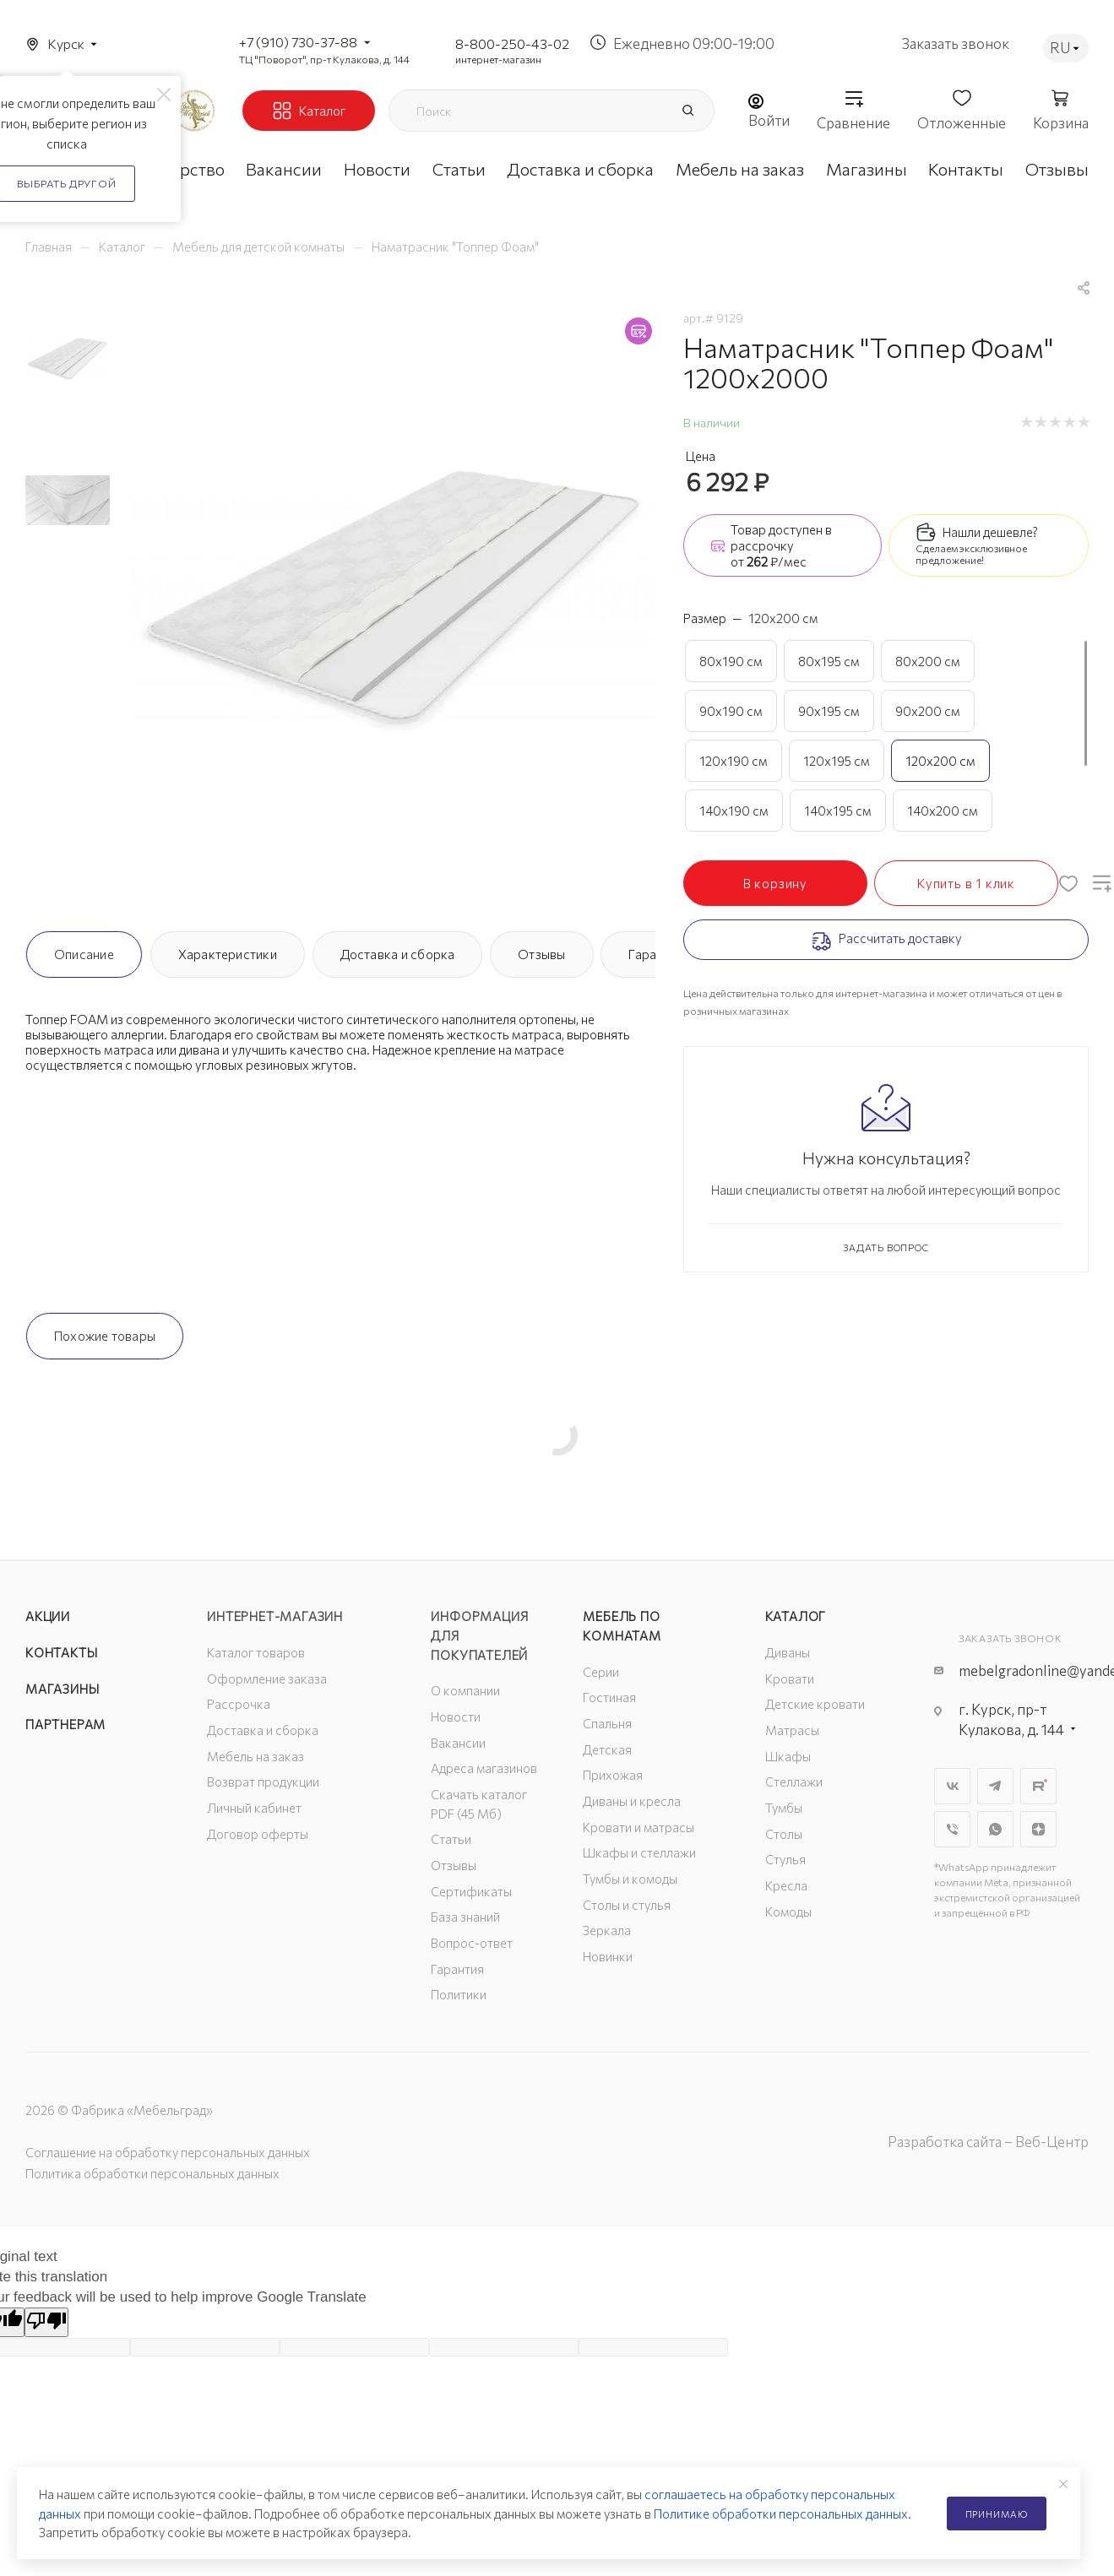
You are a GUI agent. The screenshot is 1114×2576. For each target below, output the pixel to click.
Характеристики (227, 954)
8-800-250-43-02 (512, 43)
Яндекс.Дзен (1038, 1829)
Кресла (786, 1885)
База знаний (465, 1916)
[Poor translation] (46, 2322)
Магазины (62, 1688)
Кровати (789, 1678)
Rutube (1038, 1786)
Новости (456, 1716)
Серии (601, 1671)
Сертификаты (471, 1891)
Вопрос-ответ (472, 1942)
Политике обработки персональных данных (781, 2513)
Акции (47, 1616)
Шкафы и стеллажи (639, 1852)
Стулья (785, 1859)
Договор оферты (257, 1833)
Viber (952, 1829)
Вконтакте (952, 1786)
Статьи (451, 1839)
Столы (783, 1833)
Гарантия (457, 1969)
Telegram (995, 1786)
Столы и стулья (627, 1904)
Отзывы (541, 954)
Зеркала (607, 1930)
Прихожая (613, 1774)
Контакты (61, 1652)
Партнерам (65, 1724)
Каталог (796, 1616)
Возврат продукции (263, 1781)
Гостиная (609, 1697)
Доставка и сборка (397, 954)
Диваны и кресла (632, 1801)
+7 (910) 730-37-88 (298, 42)
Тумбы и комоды (630, 1878)
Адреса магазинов (484, 1768)
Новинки (608, 1956)
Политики (458, 1994)
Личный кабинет (254, 1807)
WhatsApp (995, 1829)
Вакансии (458, 1742)
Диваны (787, 1652)
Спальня (607, 1723)
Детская (607, 1749)
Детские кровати (815, 1703)
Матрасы (792, 1730)
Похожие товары (104, 1335)
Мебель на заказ (255, 1756)
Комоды (788, 1911)
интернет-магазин (498, 59)
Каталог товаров (256, 1652)
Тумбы (783, 1807)
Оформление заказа (267, 1678)
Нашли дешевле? (990, 532)
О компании (465, 1690)
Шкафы (788, 1756)
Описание (84, 954)
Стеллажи (794, 1781)
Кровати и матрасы (638, 1827)
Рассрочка (238, 1703)
